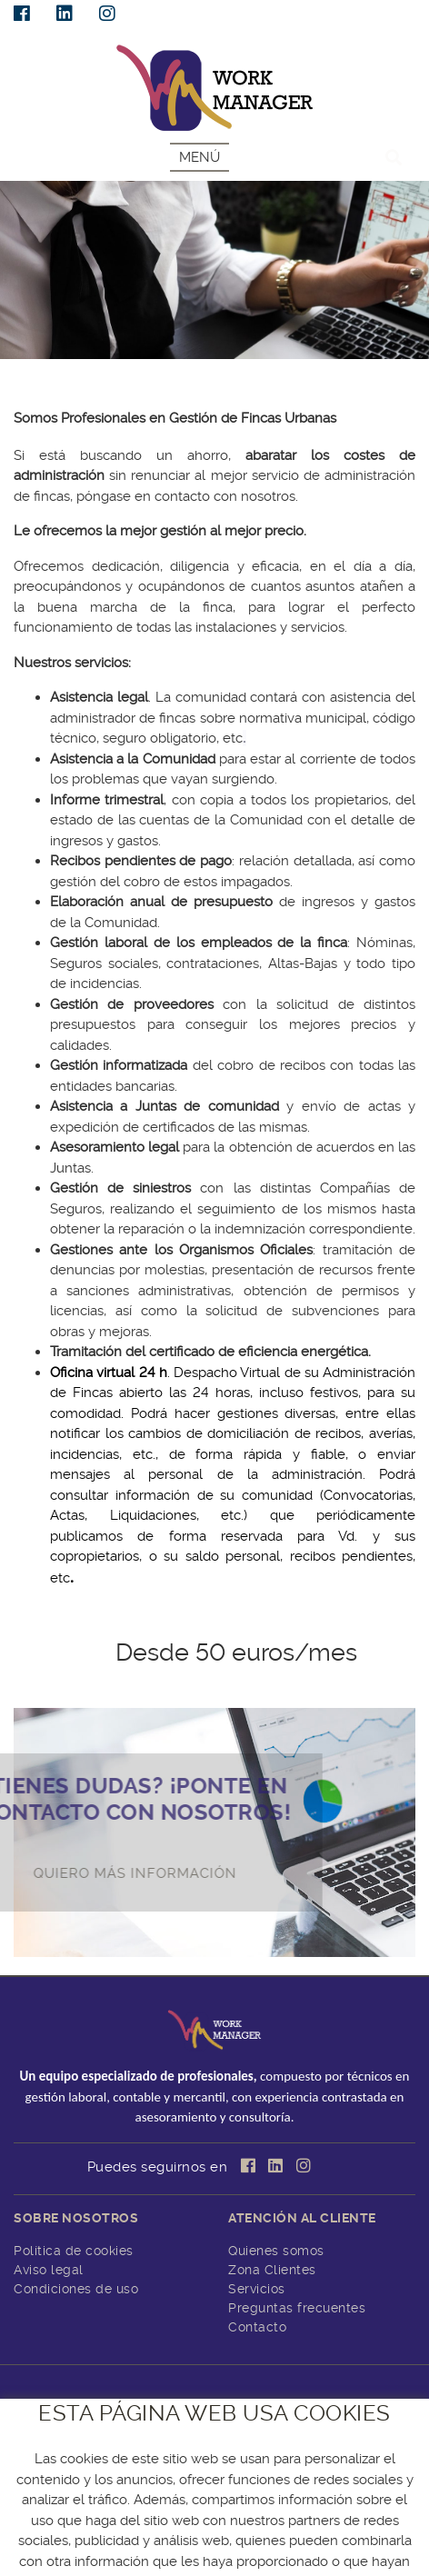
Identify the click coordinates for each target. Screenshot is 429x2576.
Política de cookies (74, 2250)
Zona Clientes (272, 2269)
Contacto (257, 2327)
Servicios (256, 2288)
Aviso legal (49, 2269)
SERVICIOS (39, 379)
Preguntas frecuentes (296, 2308)
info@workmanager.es (215, 2487)
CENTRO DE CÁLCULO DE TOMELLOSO (214, 2551)
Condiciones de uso (76, 2288)
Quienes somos (276, 2250)
